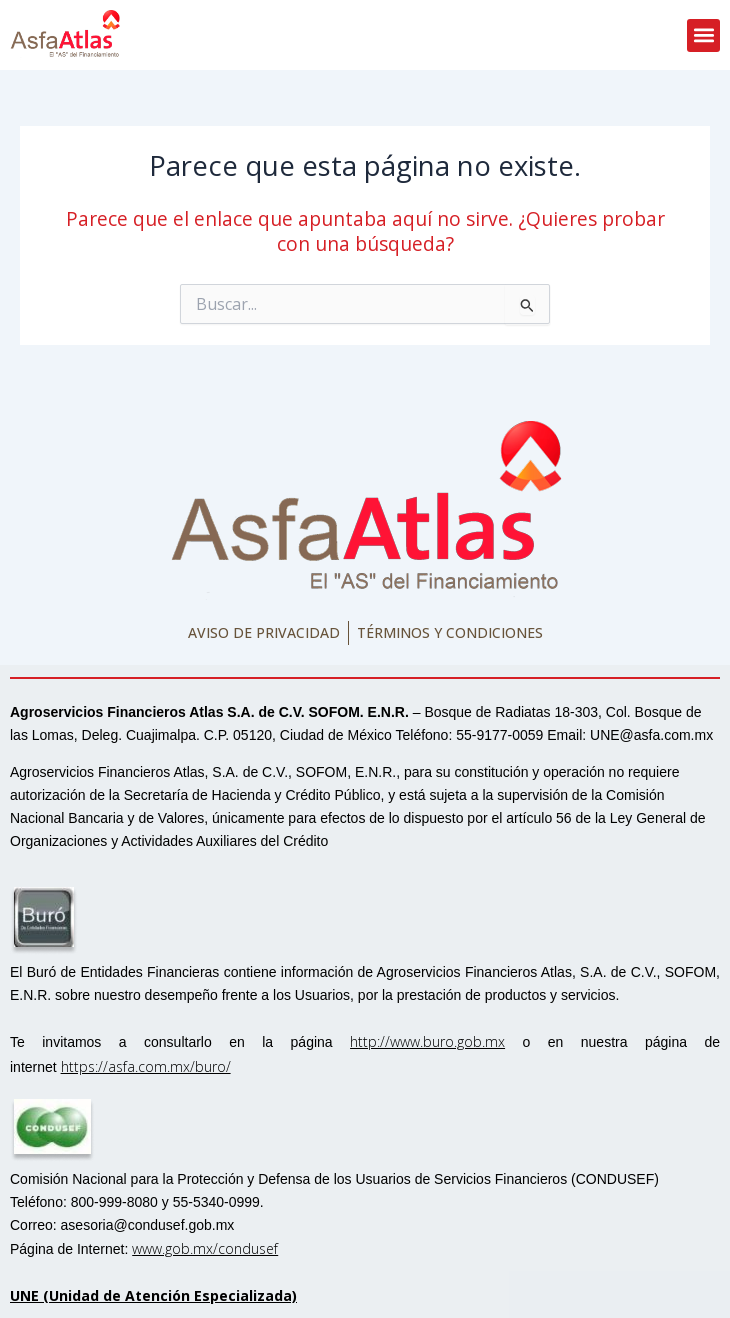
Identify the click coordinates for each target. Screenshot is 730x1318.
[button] (703, 35)
